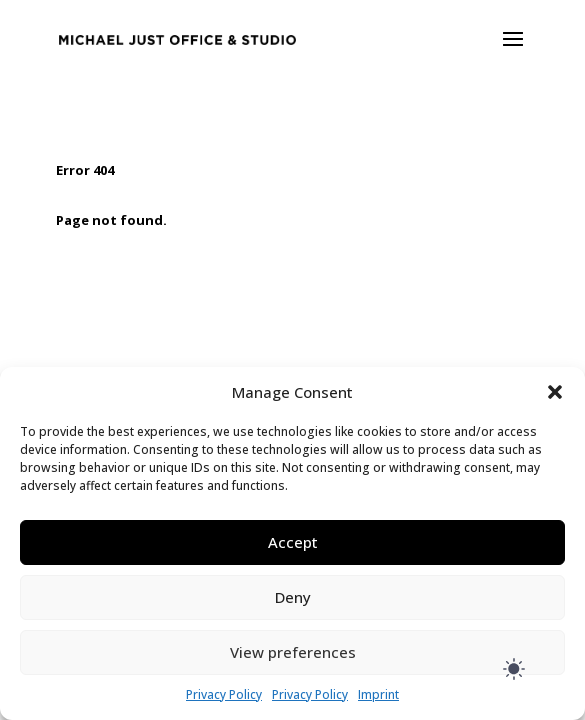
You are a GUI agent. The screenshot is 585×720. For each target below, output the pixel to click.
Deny (293, 597)
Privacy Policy (224, 694)
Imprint (378, 694)
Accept (293, 542)
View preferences (293, 652)
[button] (555, 392)
